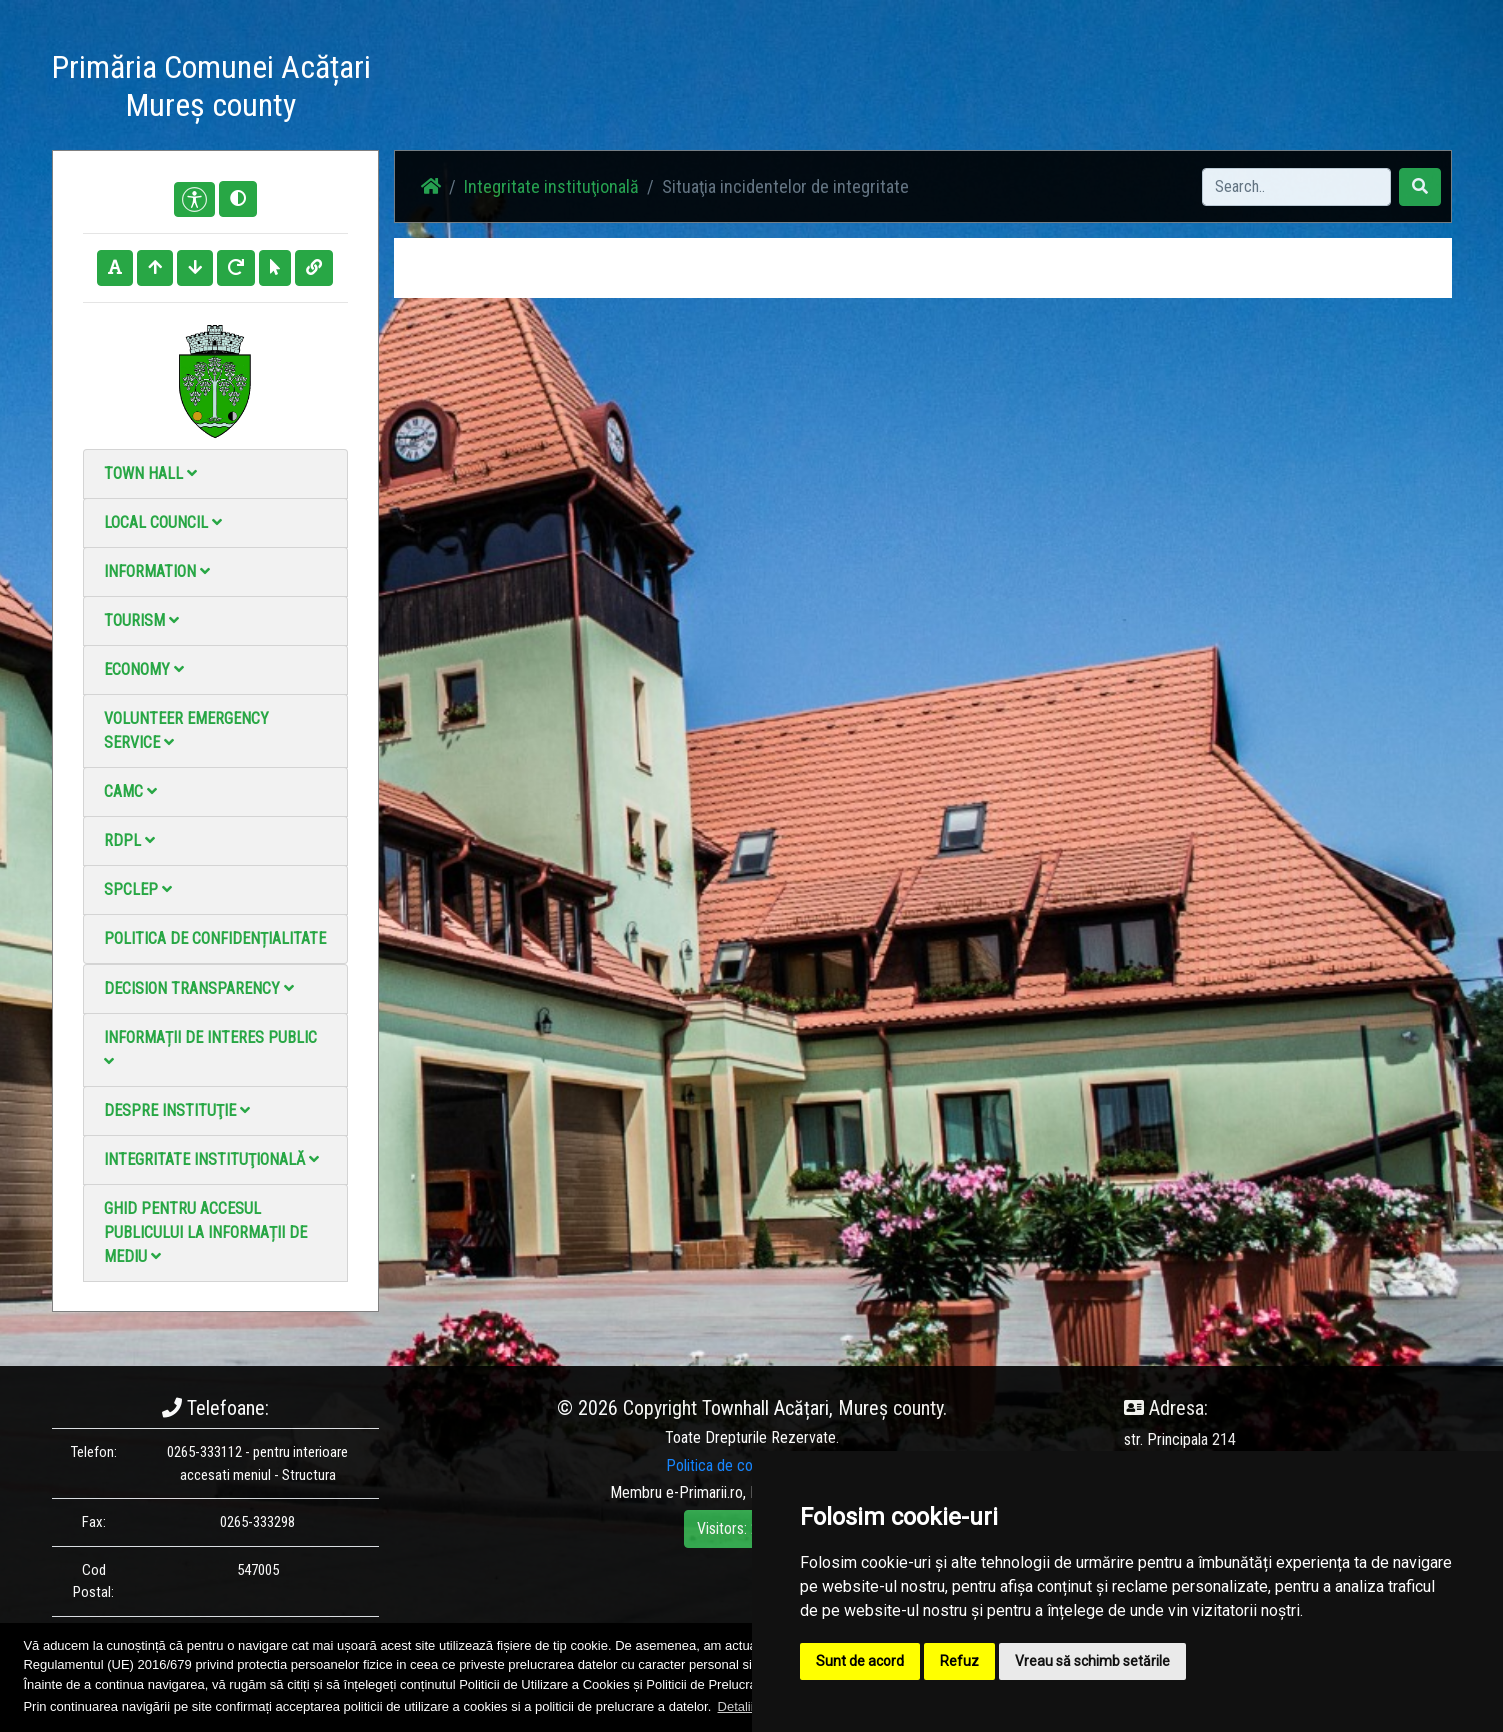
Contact (1034, 89)
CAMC (130, 791)
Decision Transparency (199, 988)
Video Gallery (943, 89)
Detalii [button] (736, 1706)
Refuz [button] (959, 1661)
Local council (163, 522)
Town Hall (150, 473)
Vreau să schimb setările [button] (1092, 1661)
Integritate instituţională (211, 1159)
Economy (144, 669)
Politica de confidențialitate (215, 938)
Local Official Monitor (1151, 89)
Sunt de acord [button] (860, 1661)
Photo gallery (834, 89)
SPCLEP (138, 889)
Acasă (685, 89)
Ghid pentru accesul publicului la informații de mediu (205, 1232)
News (749, 89)
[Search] (1296, 187)
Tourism (141, 620)
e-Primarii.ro (704, 1492)
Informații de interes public (210, 1048)
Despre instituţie (177, 1110)
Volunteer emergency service (186, 730)
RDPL (129, 840)
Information (157, 571)
